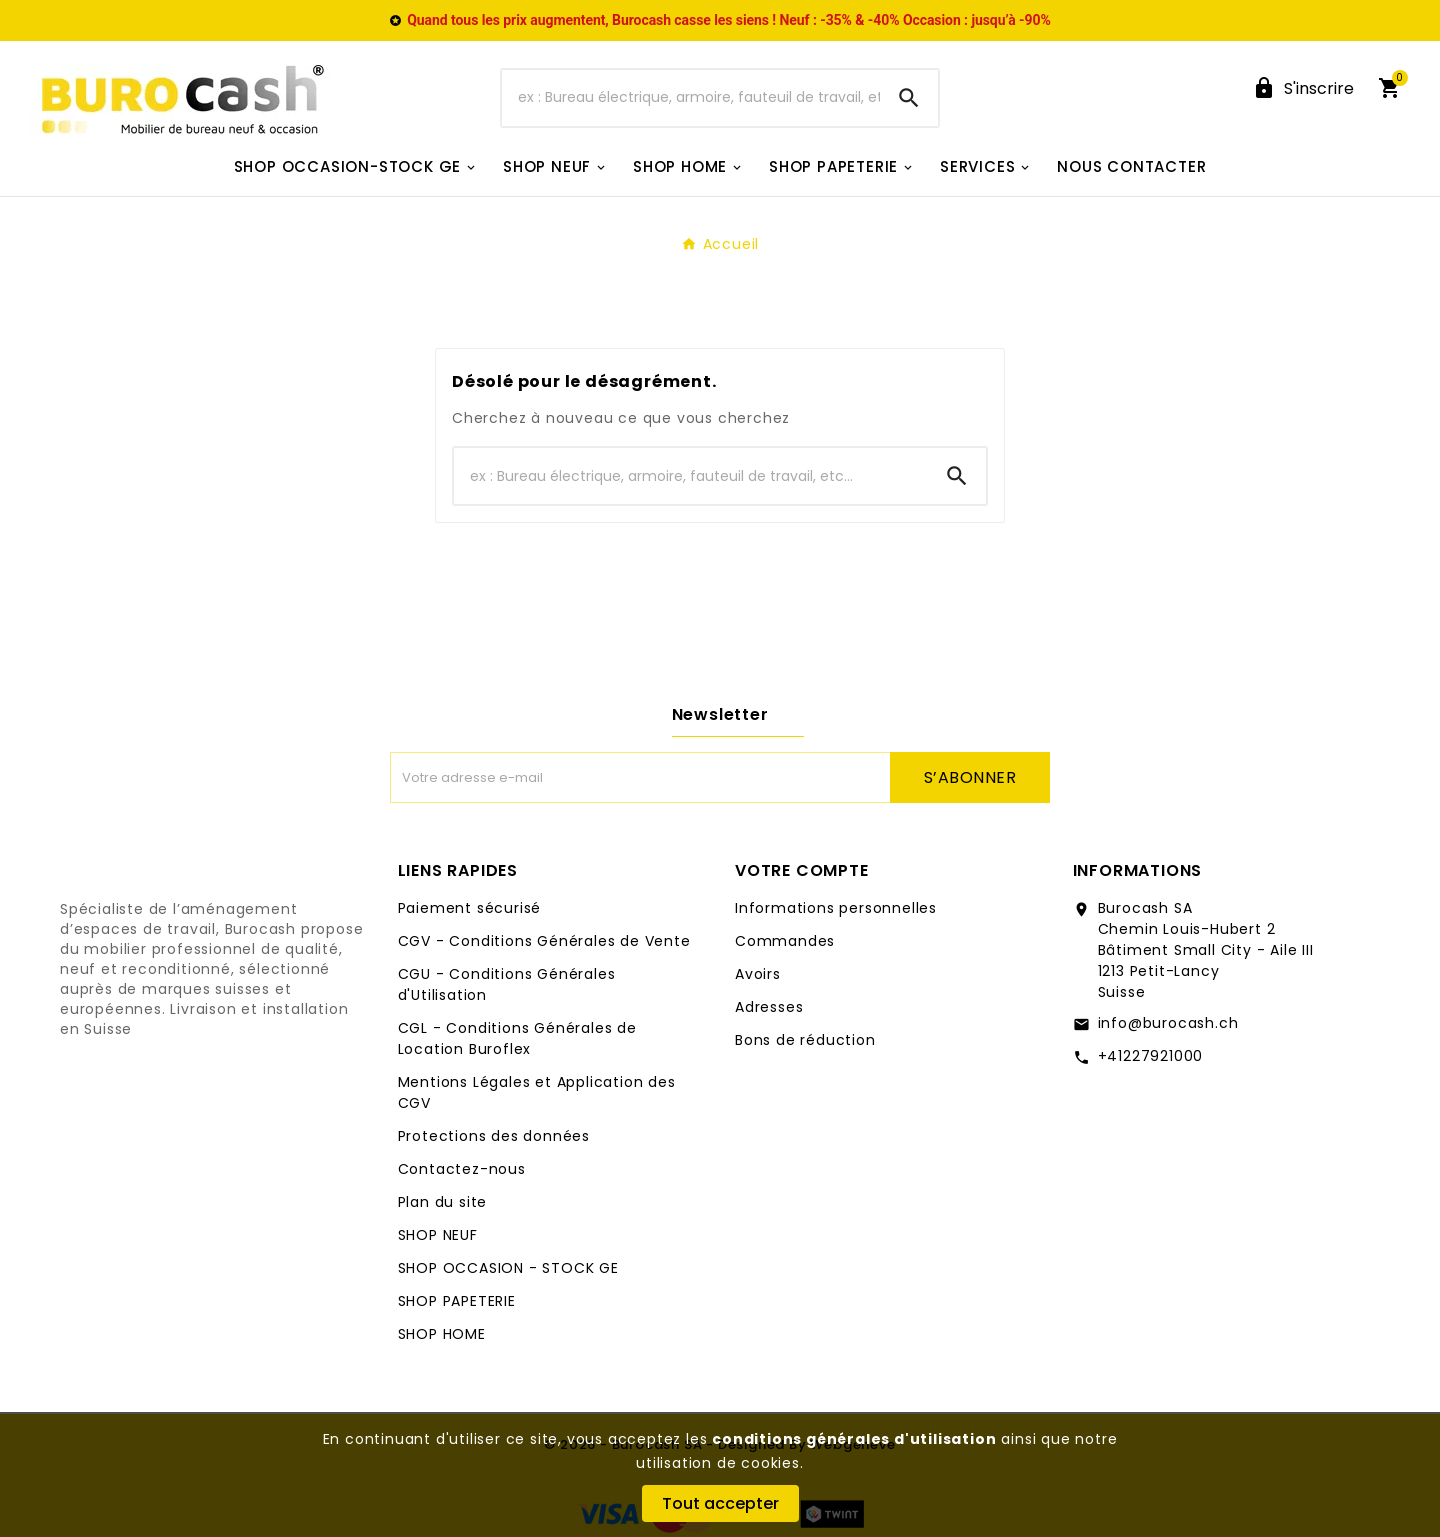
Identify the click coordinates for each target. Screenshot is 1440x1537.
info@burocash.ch (1168, 1023)
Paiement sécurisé (470, 908)
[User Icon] (1303, 88)
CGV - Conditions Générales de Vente (544, 941)
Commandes (785, 941)
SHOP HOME (442, 1334)
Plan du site (443, 1202)
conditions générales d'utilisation (854, 1439)
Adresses (769, 1007)
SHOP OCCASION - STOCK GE (508, 1268)
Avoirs (758, 974)
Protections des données (494, 1136)
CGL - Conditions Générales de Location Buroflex (517, 1038)
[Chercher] (691, 98)
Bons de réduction (805, 1040)
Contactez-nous (462, 1169)
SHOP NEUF (438, 1235)
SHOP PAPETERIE (457, 1301)
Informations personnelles (836, 908)
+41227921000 (1151, 1056)
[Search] (909, 98)
